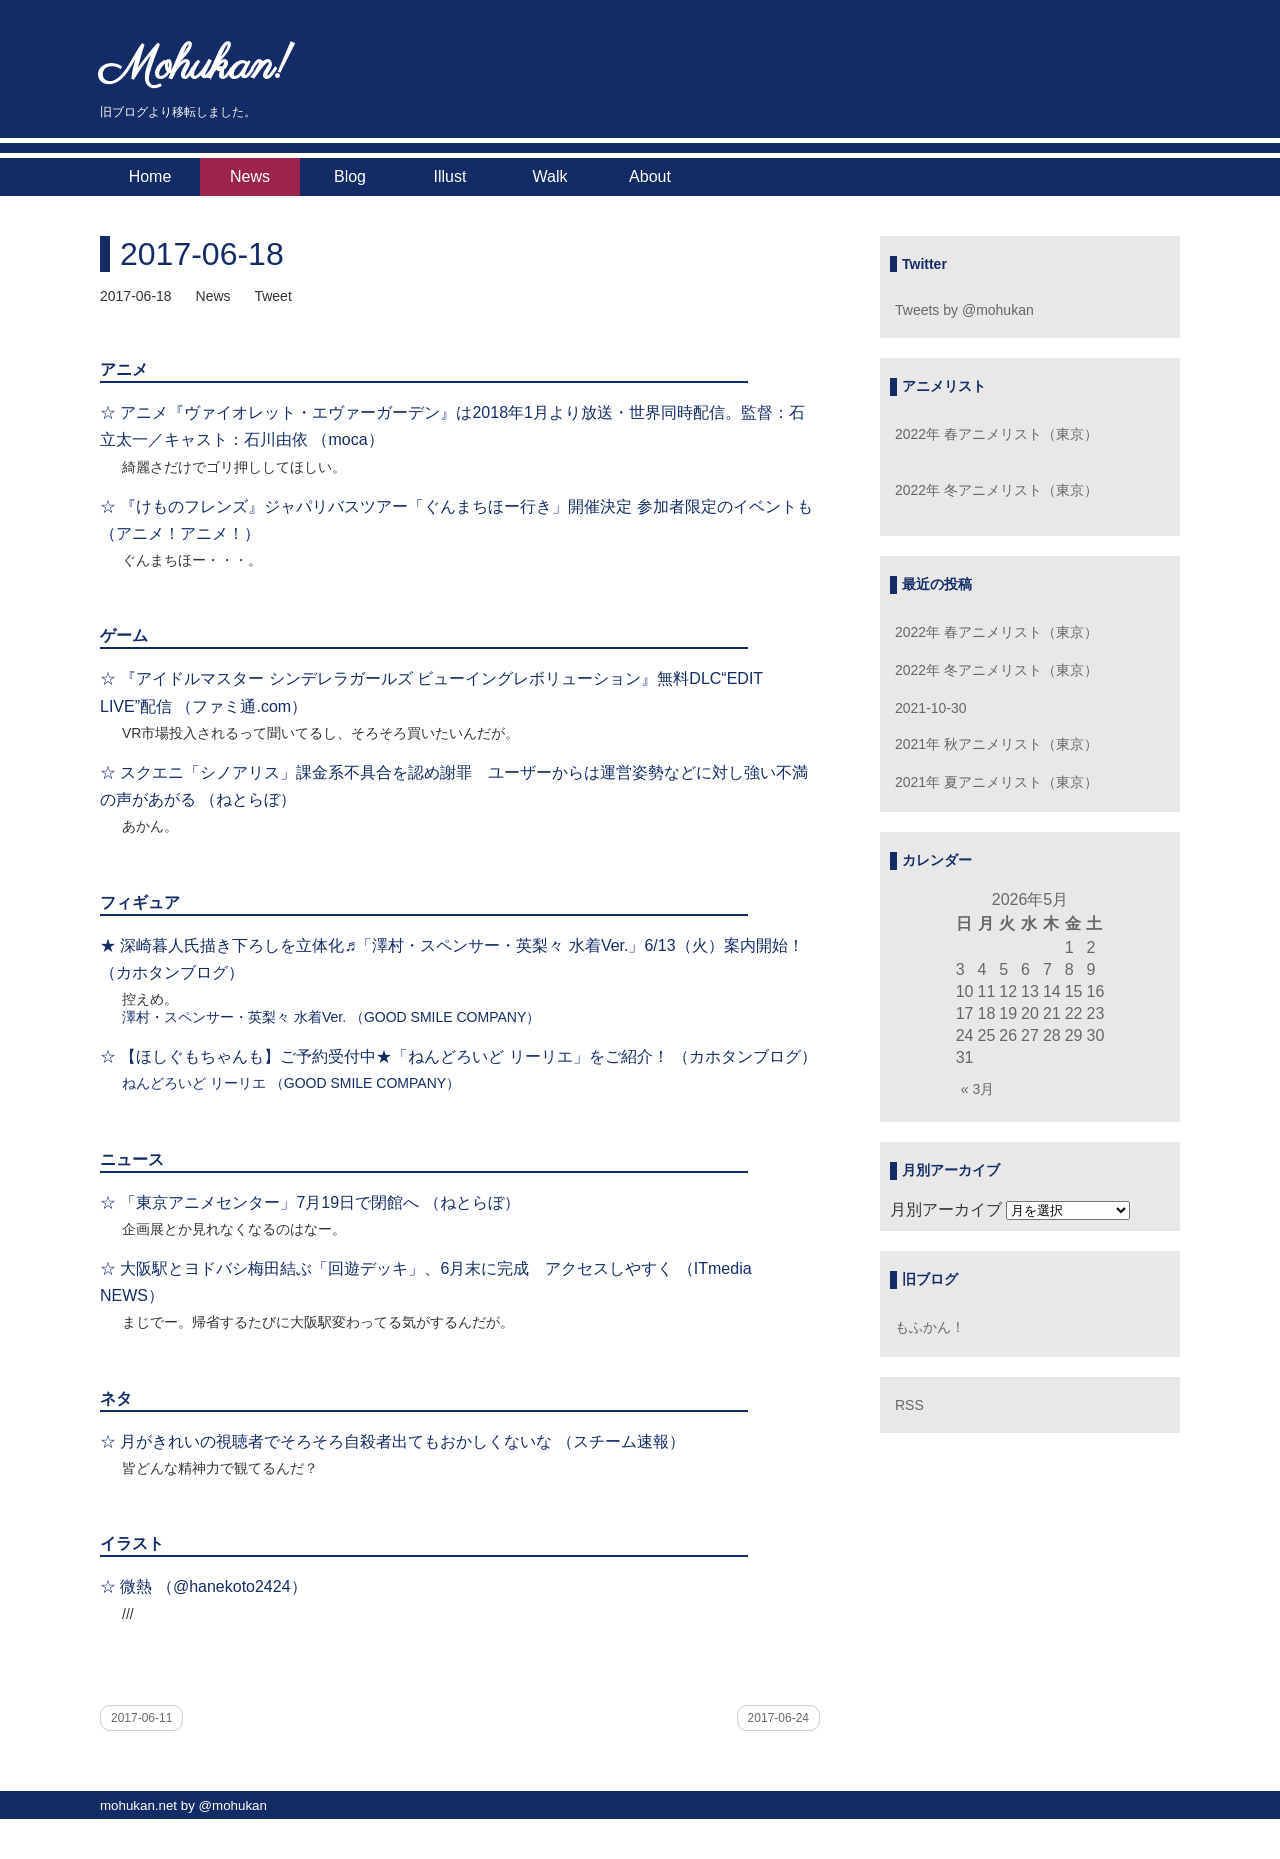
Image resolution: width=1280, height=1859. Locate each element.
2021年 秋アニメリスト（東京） (996, 744)
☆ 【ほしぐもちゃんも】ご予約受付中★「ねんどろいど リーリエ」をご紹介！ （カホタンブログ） (458, 1056)
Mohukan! (195, 67)
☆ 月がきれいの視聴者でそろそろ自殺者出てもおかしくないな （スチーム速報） (392, 1441)
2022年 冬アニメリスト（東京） (996, 490)
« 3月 (977, 1089)
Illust (450, 176)
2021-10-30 (931, 708)
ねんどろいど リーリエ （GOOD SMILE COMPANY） (291, 1083)
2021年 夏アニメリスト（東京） (996, 782)
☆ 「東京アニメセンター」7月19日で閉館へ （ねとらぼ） (310, 1202)
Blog (350, 176)
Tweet (272, 296)
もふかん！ (930, 1327)
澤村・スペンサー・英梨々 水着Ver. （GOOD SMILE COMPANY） (331, 1017)
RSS (909, 1405)
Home (150, 176)
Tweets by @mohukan (964, 310)
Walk (550, 176)
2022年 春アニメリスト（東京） (996, 434)
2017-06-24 (778, 1718)
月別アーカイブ (946, 1209)
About (650, 176)
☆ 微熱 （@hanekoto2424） (203, 1586)
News (250, 176)
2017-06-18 (202, 254)
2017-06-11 (141, 1718)
